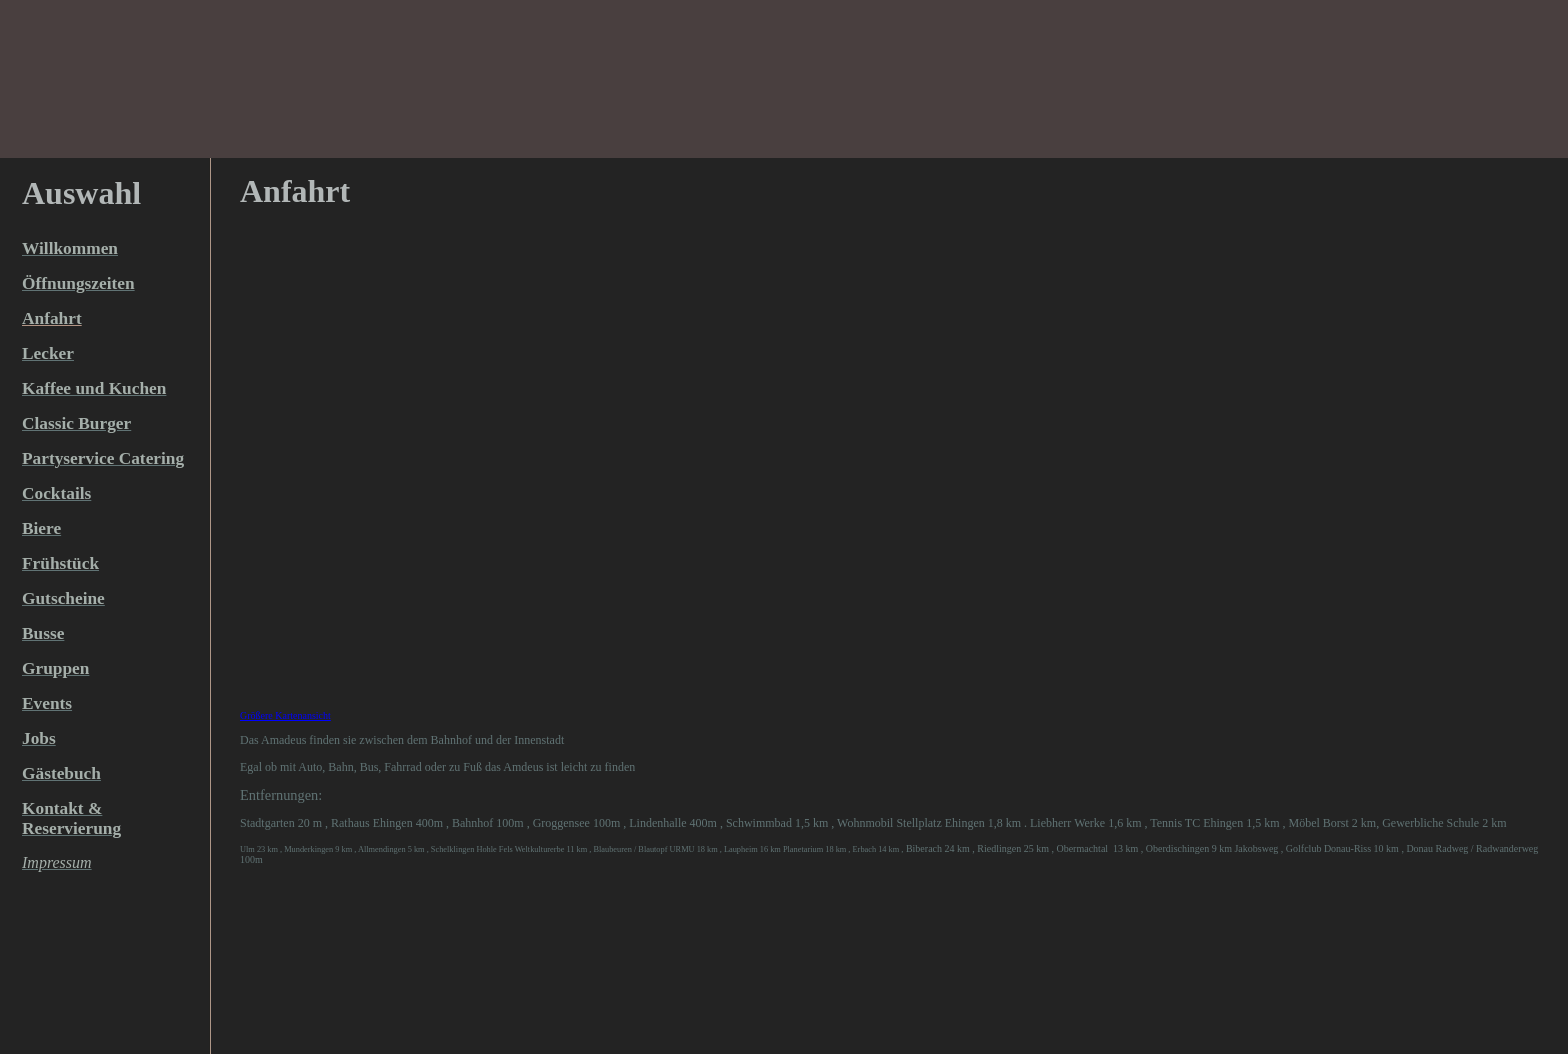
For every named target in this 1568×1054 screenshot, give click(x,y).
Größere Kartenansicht (285, 715)
